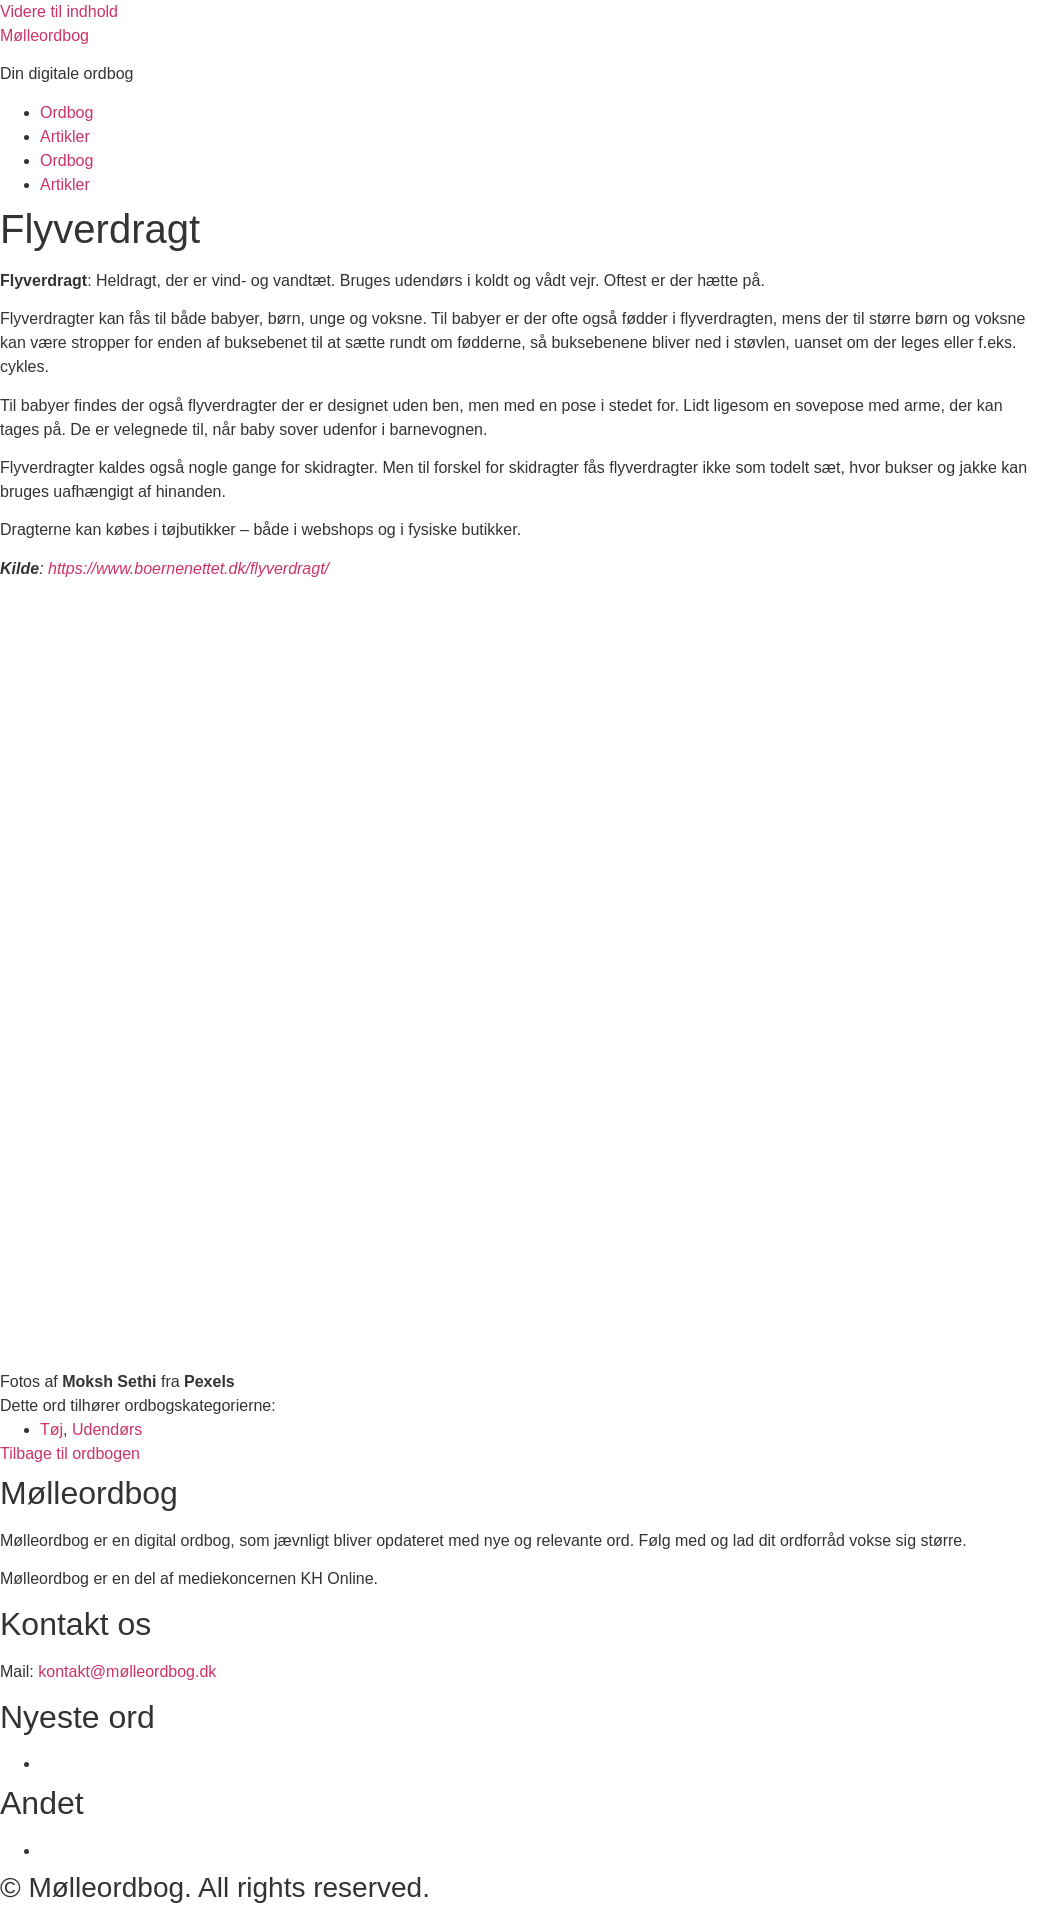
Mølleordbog (44, 35)
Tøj (51, 1429)
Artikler (65, 136)
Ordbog (66, 112)
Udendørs (107, 1429)
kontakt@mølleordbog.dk (127, 1671)
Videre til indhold (59, 11)
